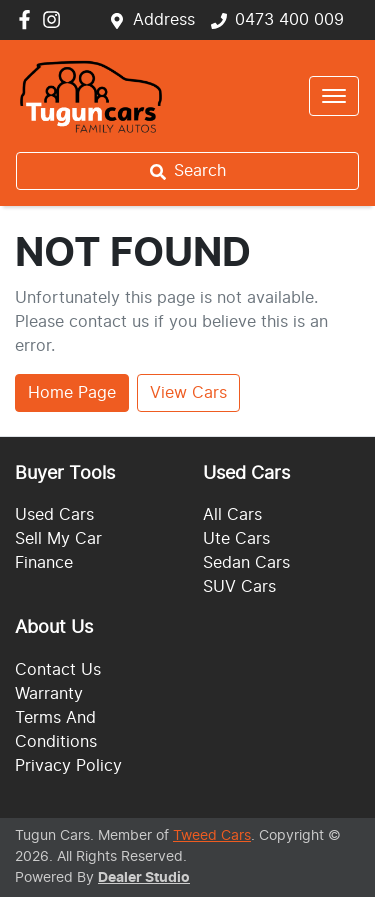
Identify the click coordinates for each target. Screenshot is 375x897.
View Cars (188, 393)
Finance (44, 563)
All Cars (232, 515)
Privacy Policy (68, 766)
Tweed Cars (212, 836)
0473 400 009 (289, 20)
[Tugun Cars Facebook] (28, 19)
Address (164, 20)
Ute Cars (236, 539)
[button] (334, 96)
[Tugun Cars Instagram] (55, 19)
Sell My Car (58, 539)
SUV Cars (239, 587)
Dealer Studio (144, 878)
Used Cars (54, 515)
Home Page (72, 393)
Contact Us (58, 670)
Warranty (49, 694)
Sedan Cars (246, 563)
